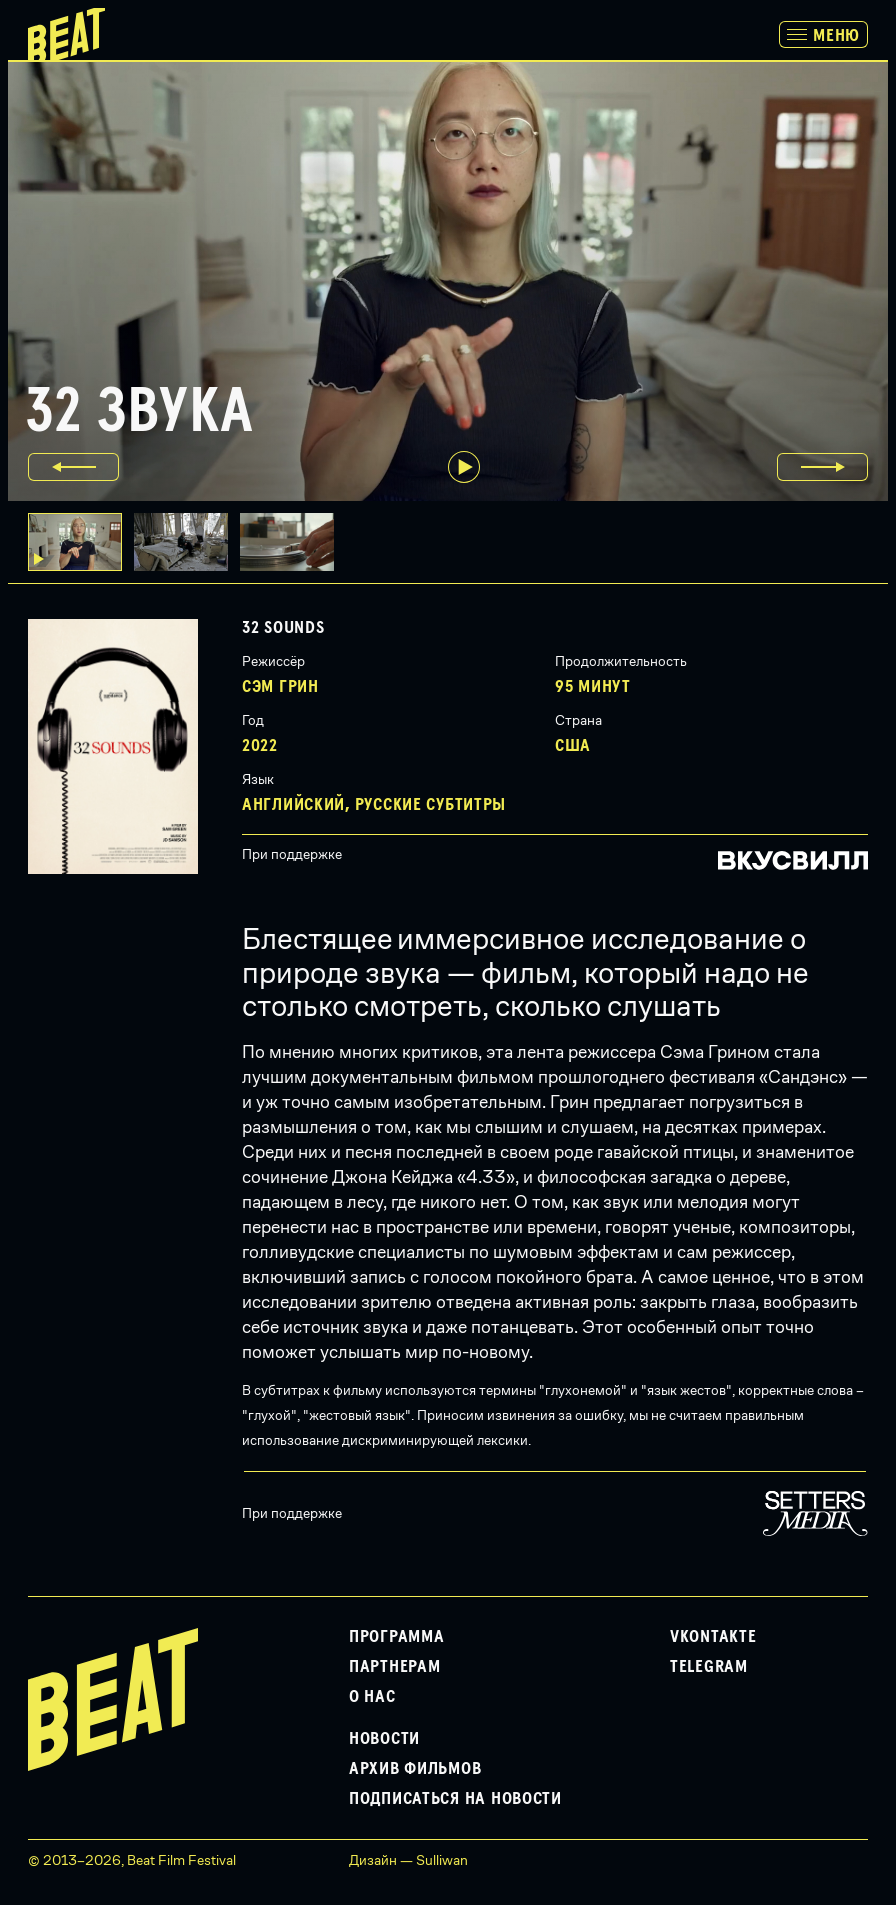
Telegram (709, 1667)
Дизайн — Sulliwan (408, 1860)
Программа (396, 1637)
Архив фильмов (415, 1769)
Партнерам (394, 1667)
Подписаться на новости (455, 1799)
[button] (187, 542)
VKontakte (713, 1637)
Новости (384, 1739)
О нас (372, 1697)
